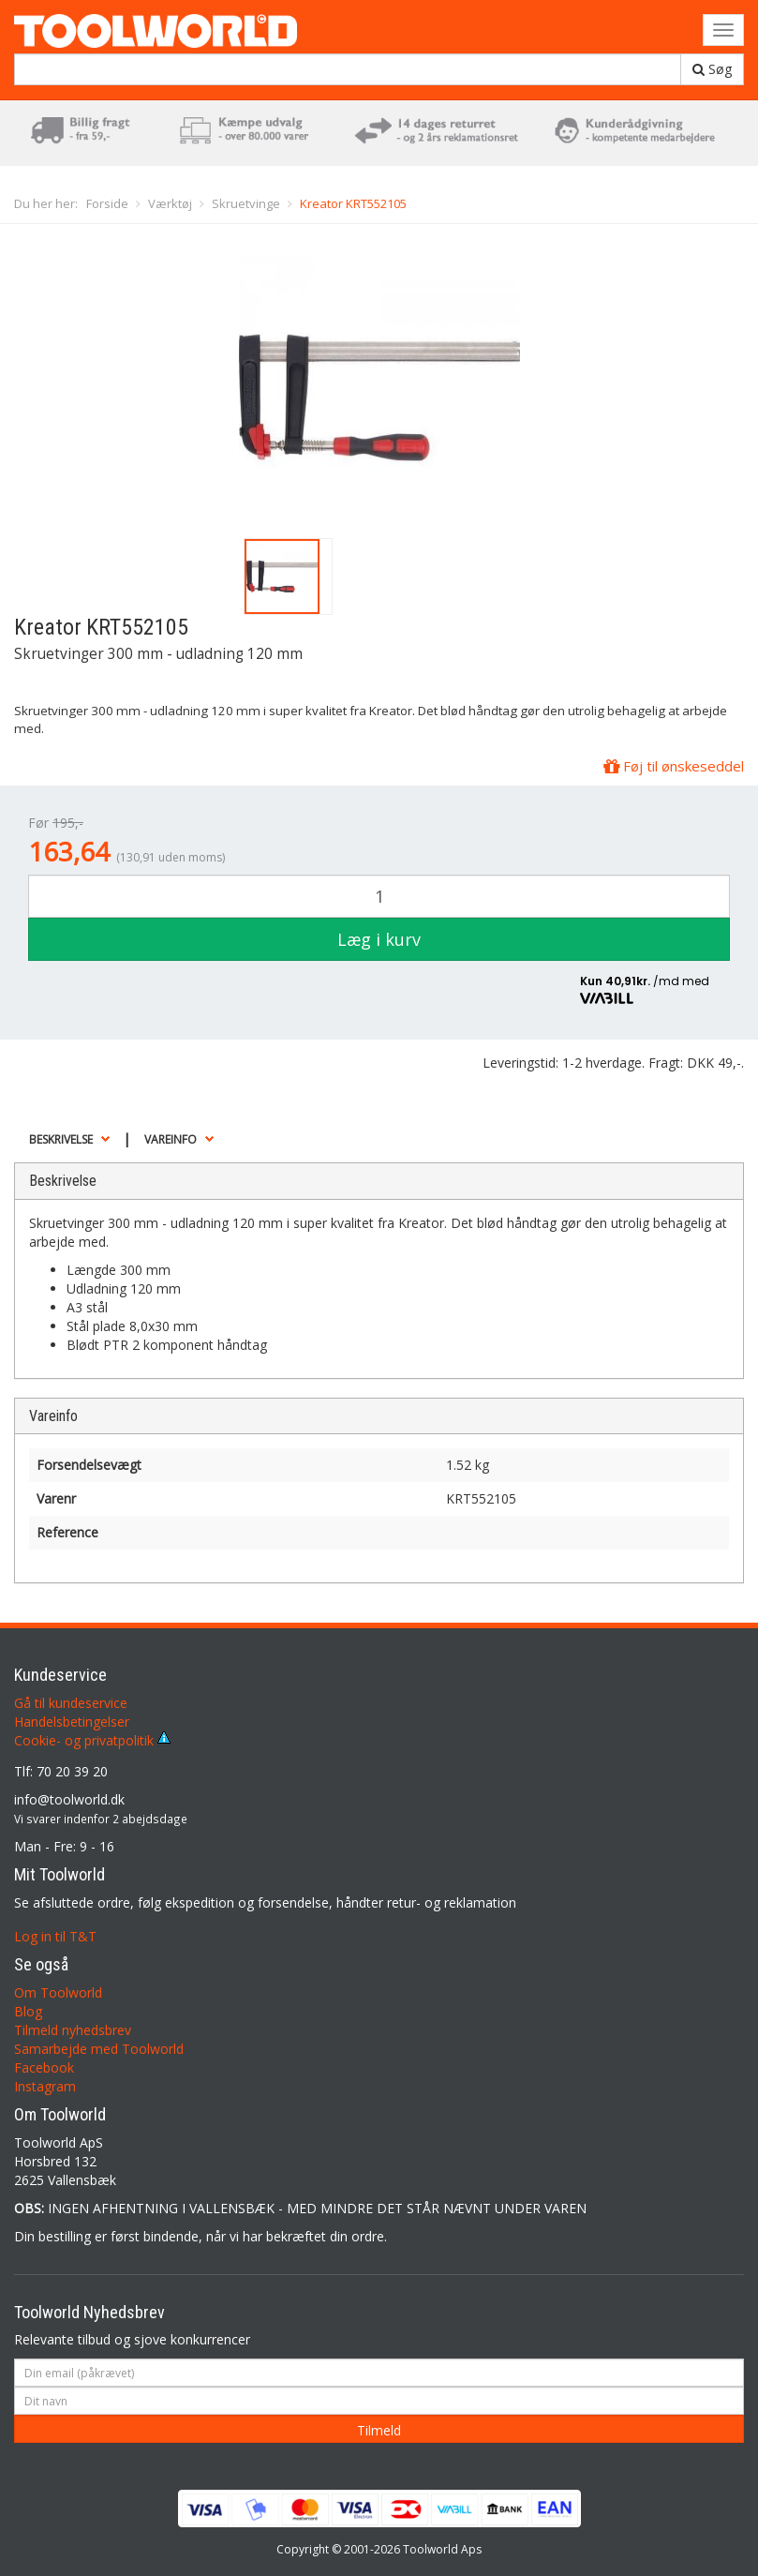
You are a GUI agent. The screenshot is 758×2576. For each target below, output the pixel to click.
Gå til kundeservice (70, 1703)
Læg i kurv (379, 939)
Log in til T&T (55, 1936)
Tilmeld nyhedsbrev (72, 2030)
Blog (28, 2011)
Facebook (44, 2067)
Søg (712, 69)
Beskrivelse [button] (61, 1139)
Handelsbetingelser (71, 1721)
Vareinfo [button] (170, 1139)
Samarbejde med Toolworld (99, 2049)
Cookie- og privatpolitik (92, 1740)
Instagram (45, 2086)
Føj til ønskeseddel (673, 765)
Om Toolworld (58, 1992)
